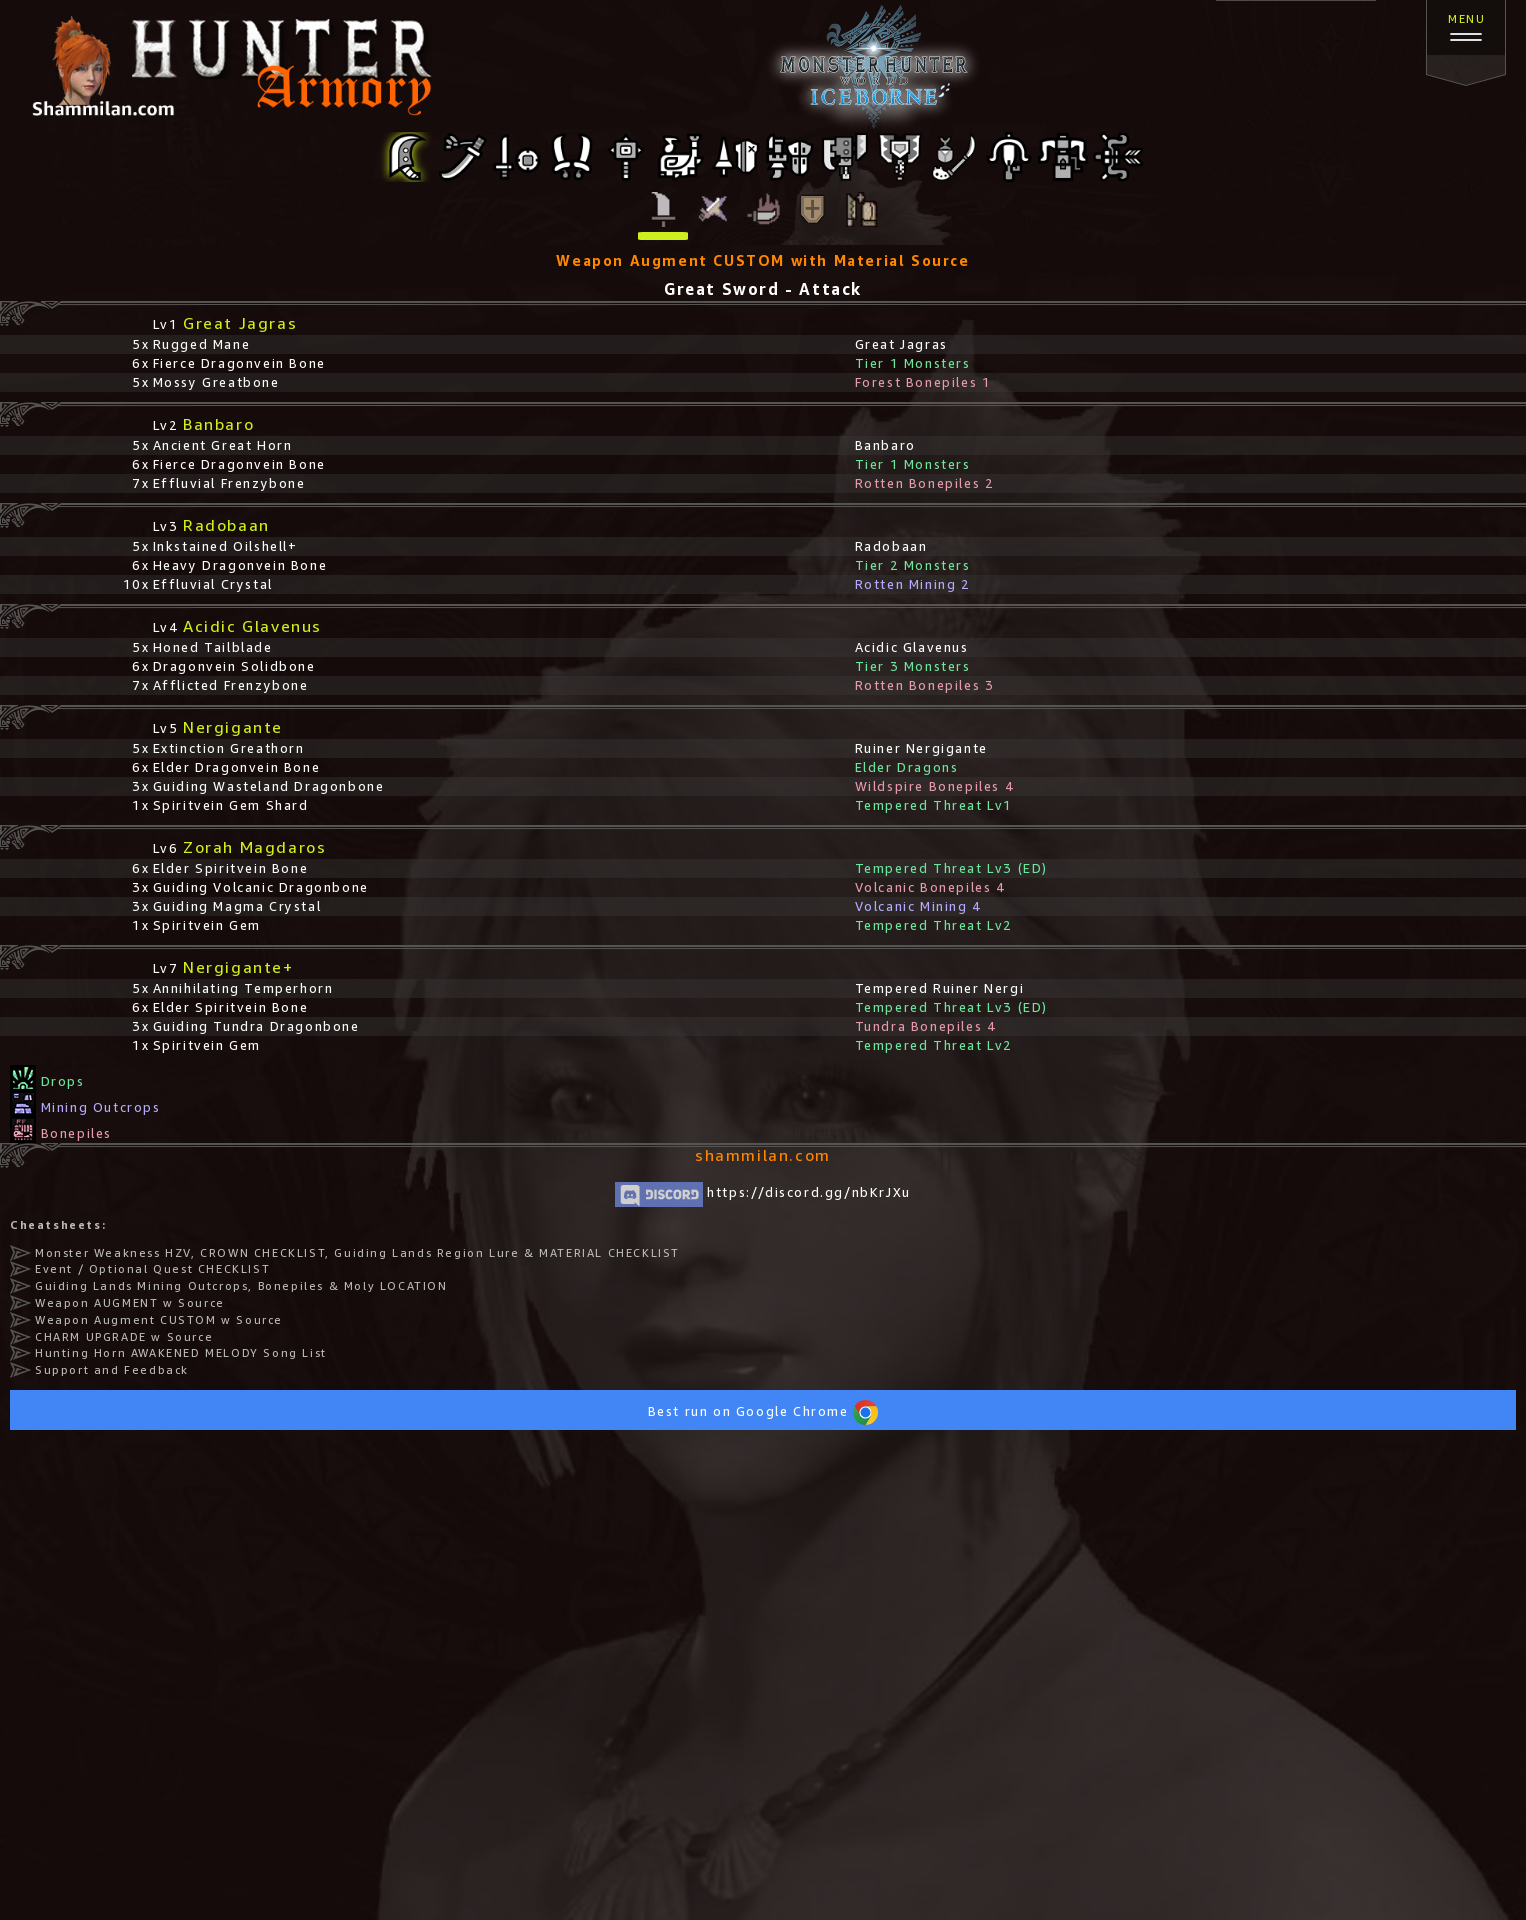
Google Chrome (807, 1411)
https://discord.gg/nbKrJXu (763, 1192)
